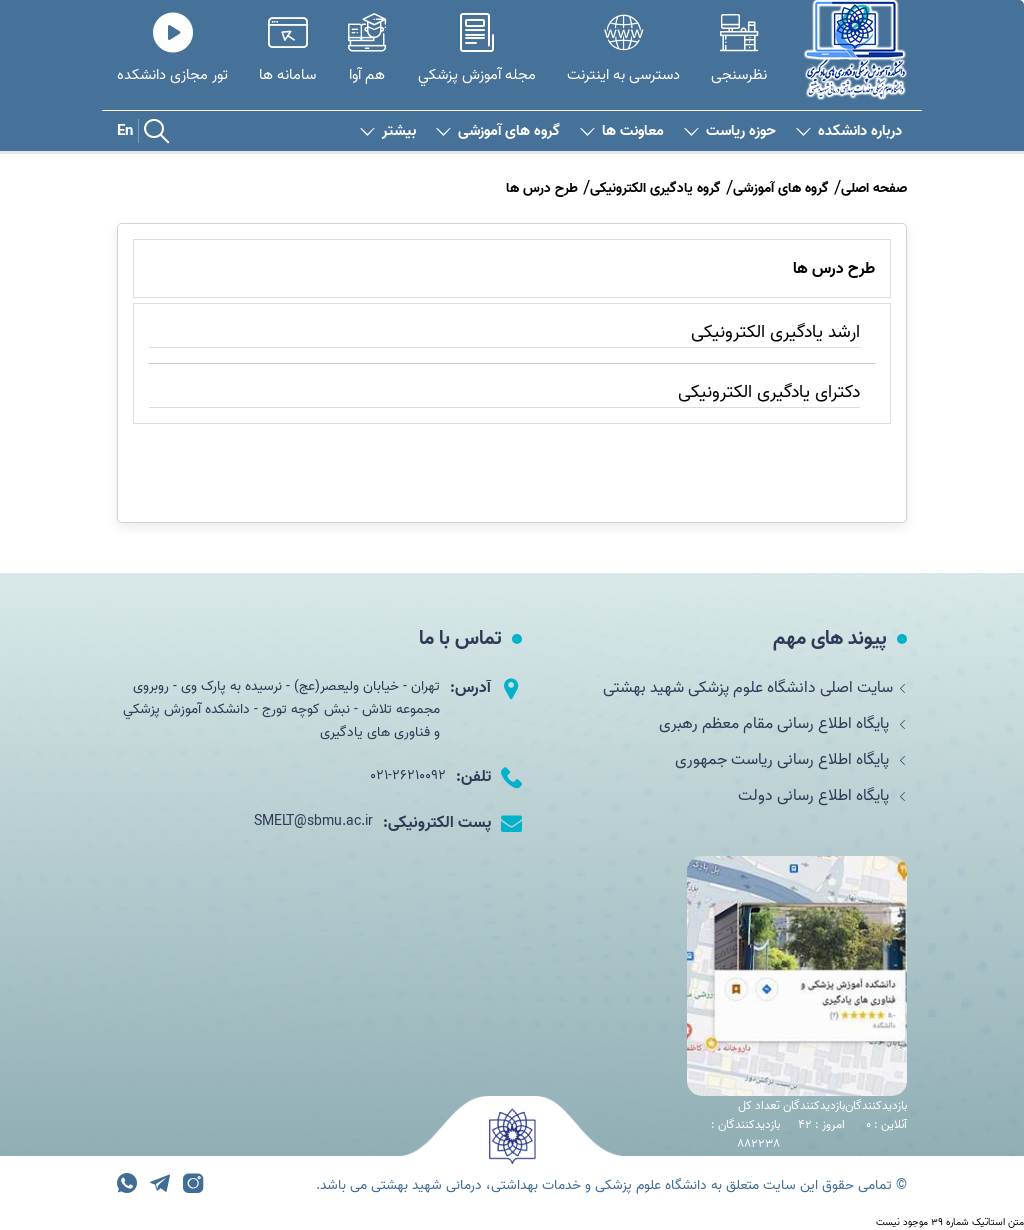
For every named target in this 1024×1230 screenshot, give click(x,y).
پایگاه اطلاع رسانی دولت (822, 796)
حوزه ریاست (730, 131)
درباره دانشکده (849, 131)
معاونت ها (622, 131)
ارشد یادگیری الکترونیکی (775, 332)
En (125, 131)
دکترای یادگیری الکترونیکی (769, 392)
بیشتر (388, 131)
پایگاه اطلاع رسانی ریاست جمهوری (791, 760)
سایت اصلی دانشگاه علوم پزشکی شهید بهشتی (755, 688)
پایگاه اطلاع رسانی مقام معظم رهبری (783, 724)
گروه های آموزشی (498, 131)
